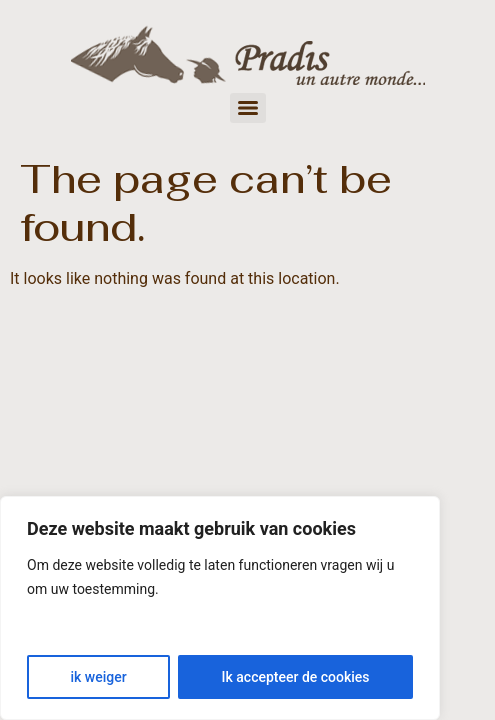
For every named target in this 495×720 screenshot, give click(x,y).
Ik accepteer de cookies (296, 677)
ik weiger (98, 677)
